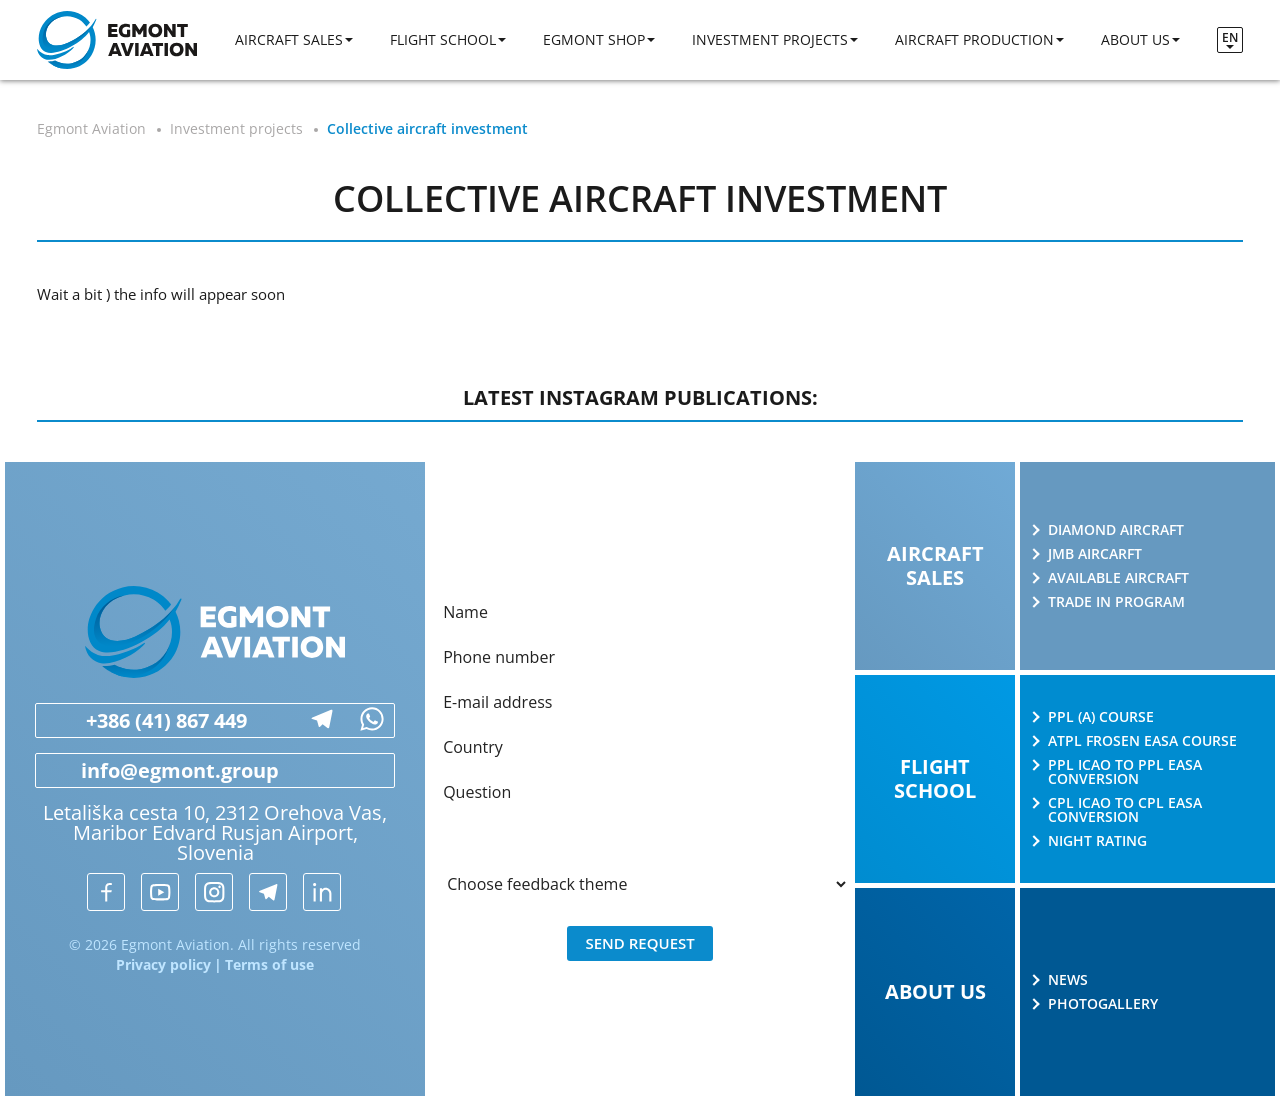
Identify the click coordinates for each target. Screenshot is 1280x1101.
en (1230, 37)
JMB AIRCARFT (1095, 554)
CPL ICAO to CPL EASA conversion (1125, 810)
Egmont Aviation (91, 128)
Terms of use (269, 964)
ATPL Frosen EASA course (1142, 741)
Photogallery (1103, 1004)
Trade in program (1116, 602)
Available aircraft (1118, 578)
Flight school (443, 39)
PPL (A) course (1101, 717)
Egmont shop (594, 39)
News (1068, 980)
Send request (639, 943)
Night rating (1097, 841)
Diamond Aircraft (1116, 530)
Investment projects (770, 39)
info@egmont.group (157, 771)
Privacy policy (163, 964)
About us (1135, 39)
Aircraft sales (289, 39)
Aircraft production (974, 39)
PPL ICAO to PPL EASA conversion (1125, 772)
